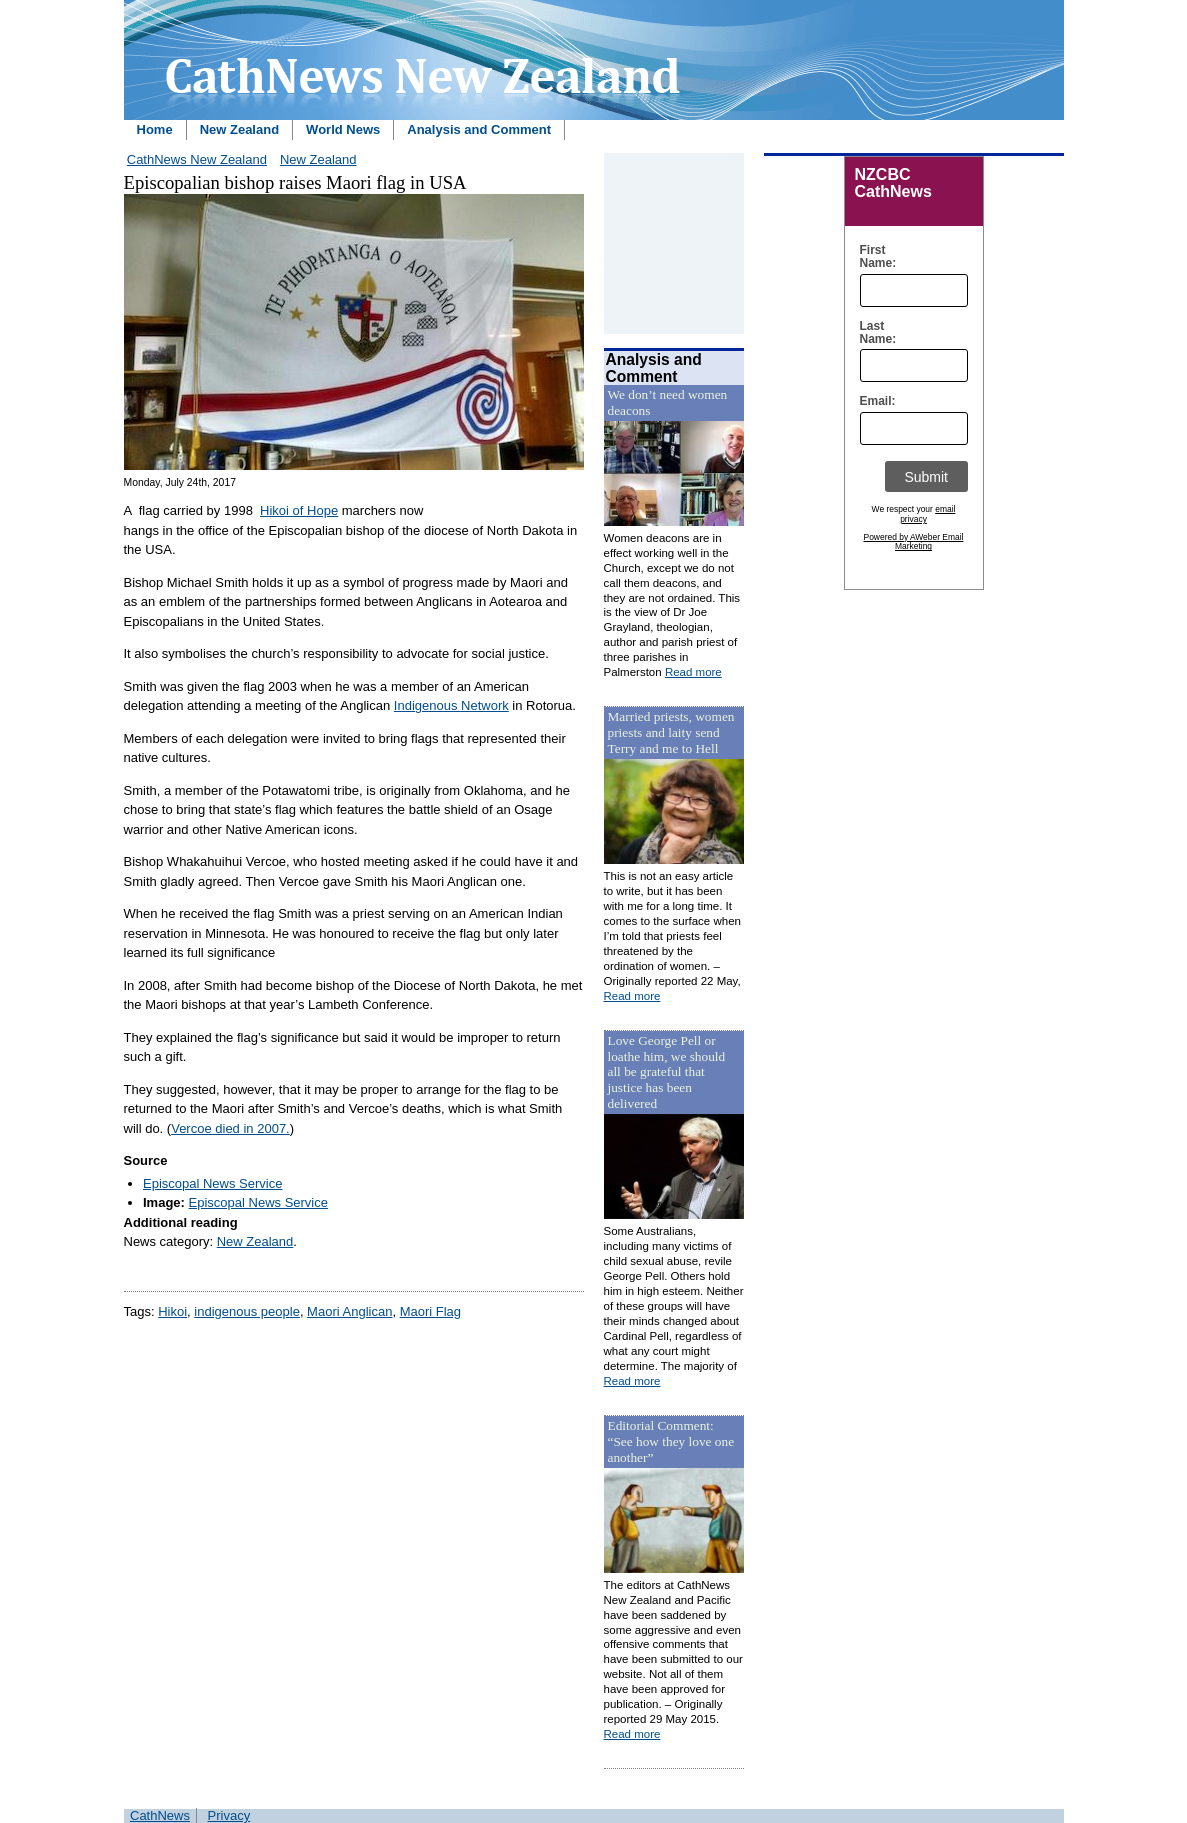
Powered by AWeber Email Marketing (914, 542)
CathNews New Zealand (197, 159)
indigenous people (247, 1311)
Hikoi (172, 1311)
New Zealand (239, 129)
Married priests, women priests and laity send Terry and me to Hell (671, 732)
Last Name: (873, 333)
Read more (693, 672)
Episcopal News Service (212, 1183)
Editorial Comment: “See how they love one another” (671, 1441)
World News (343, 129)
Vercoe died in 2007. (230, 1128)
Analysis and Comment (479, 129)
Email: (873, 401)
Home (155, 129)
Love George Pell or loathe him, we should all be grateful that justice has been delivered (667, 1072)
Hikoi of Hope (299, 510)
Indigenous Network (451, 705)
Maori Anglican (349, 1311)
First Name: (873, 257)
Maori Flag (430, 1311)
